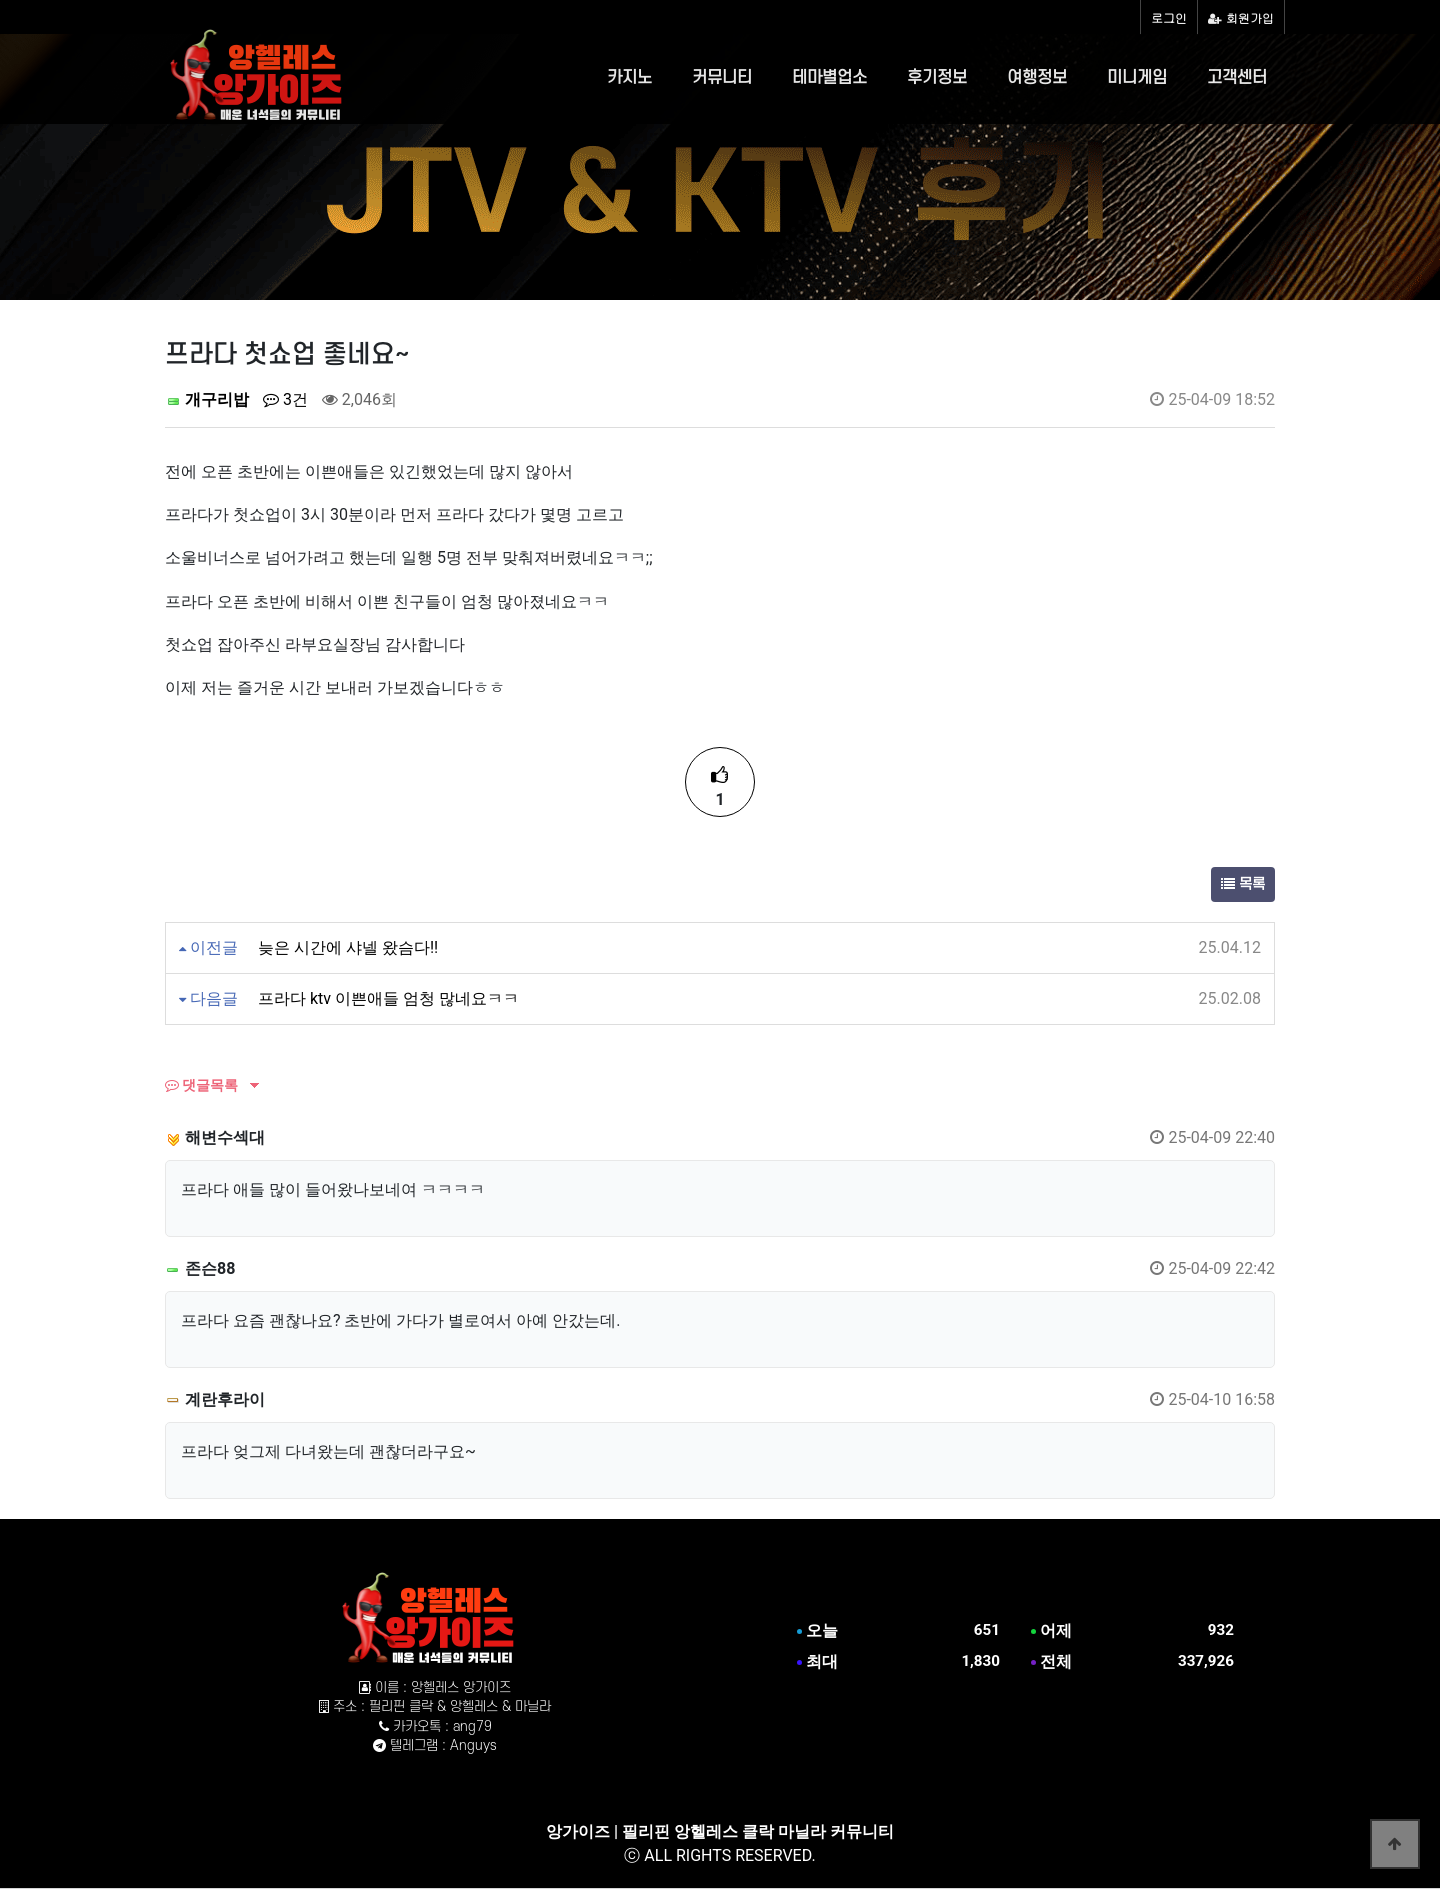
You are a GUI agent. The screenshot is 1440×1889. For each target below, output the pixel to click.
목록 (1243, 884)
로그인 (1169, 17)
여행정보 (1037, 78)
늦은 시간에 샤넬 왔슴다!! (348, 947)
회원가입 (1241, 17)
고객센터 (1237, 78)
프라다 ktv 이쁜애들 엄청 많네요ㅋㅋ (388, 998)
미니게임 (1137, 78)
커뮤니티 (722, 78)
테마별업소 (829, 78)
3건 (285, 399)
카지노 (629, 78)
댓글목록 (201, 1085)
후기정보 (937, 78)
